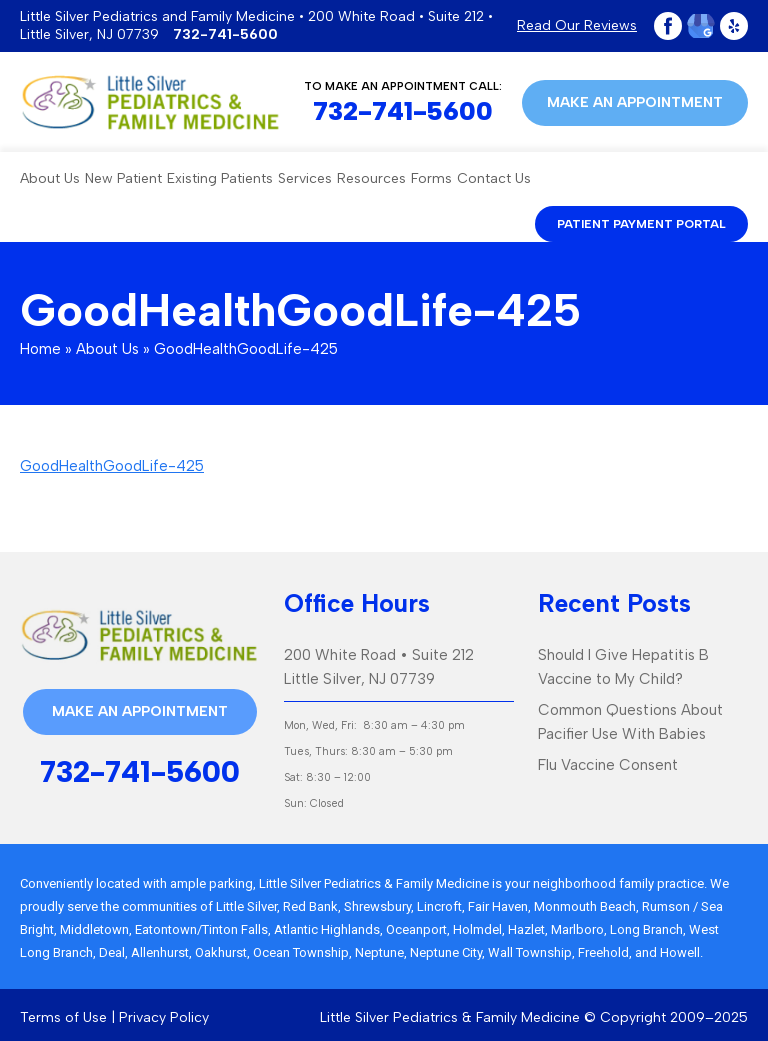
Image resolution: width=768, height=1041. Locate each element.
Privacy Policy (164, 1017)
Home (40, 349)
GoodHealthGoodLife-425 (112, 466)
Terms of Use (63, 1017)
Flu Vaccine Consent (608, 765)
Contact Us (494, 178)
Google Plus (701, 26)
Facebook (668, 26)
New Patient (123, 178)
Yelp (734, 26)
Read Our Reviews (577, 25)
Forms (431, 178)
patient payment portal (641, 224)
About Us (50, 178)
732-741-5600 (225, 34)
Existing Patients (220, 178)
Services (305, 178)
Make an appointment (635, 102)
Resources (371, 178)
